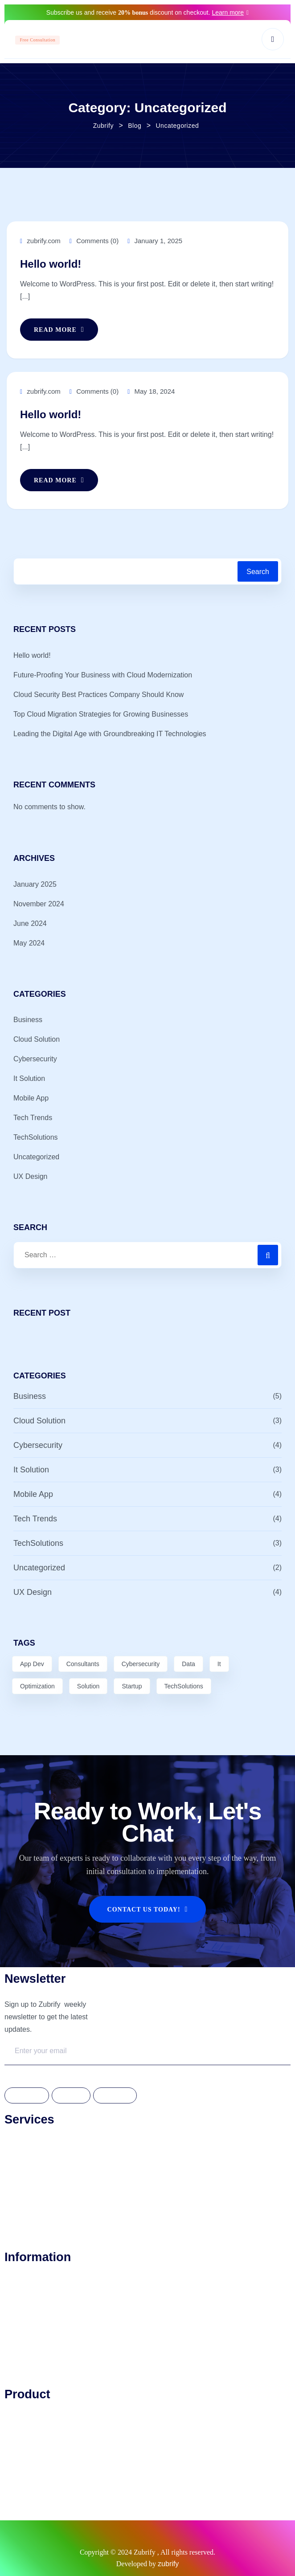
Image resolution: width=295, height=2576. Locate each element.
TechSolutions (35, 1137)
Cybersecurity (35, 1059)
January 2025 (35, 884)
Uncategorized (36, 1157)
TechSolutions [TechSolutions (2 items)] (183, 1686)
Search (257, 571)
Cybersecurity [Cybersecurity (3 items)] (141, 1663)
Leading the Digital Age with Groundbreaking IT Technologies (109, 734)
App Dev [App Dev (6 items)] (32, 1663)
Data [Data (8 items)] (188, 1663)
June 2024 (30, 923)
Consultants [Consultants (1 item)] (82, 1663)
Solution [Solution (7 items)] (88, 1686)
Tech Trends (32, 1117)
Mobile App (31, 1098)
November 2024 (38, 904)
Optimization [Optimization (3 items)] (37, 1686)
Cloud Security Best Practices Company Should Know (98, 694)
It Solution (29, 1078)
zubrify (168, 2564)
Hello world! (50, 264)
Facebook (26, 2096)
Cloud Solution (36, 1039)
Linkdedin (115, 2096)
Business (27, 1019)
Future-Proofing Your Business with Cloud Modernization (102, 675)
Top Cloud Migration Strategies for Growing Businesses (100, 714)
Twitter (71, 2096)
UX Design (30, 1176)
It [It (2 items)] (219, 1663)
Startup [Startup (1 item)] (132, 1686)
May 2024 (29, 943)
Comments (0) (94, 241)
